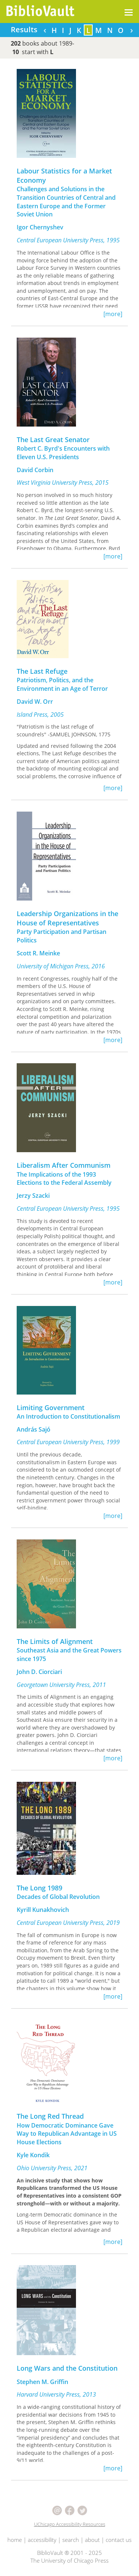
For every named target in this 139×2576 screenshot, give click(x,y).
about (92, 2539)
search (70, 2539)
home (14, 2539)
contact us (119, 2539)
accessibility (42, 2539)
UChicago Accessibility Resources (69, 2524)
